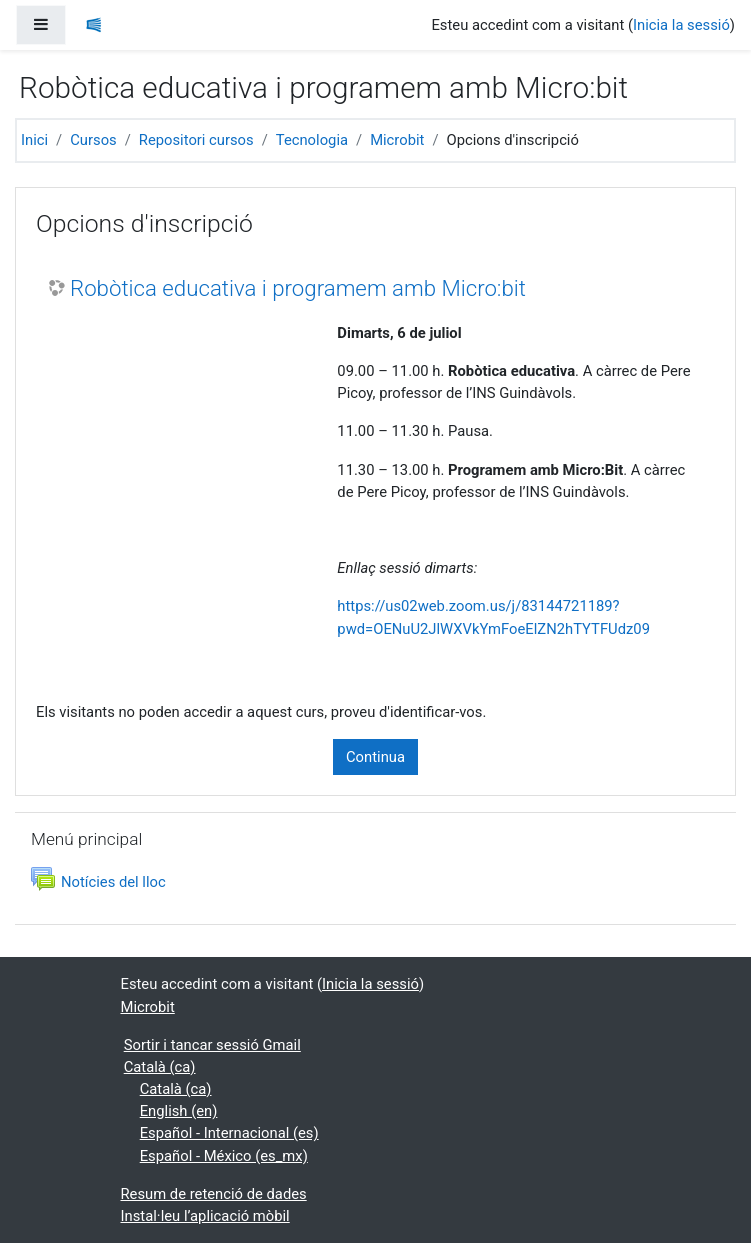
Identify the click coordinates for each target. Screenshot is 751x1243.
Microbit (397, 140)
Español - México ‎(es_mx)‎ (224, 1156)
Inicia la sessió (681, 25)
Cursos (93, 140)
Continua (375, 757)
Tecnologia (312, 140)
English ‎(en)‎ (179, 1111)
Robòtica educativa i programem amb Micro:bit (298, 288)
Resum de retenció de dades (214, 1194)
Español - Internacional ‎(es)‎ (229, 1133)
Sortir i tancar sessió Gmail (212, 1045)
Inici (34, 140)
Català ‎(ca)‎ (160, 1067)
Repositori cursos (196, 140)
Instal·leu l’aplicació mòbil (205, 1216)
